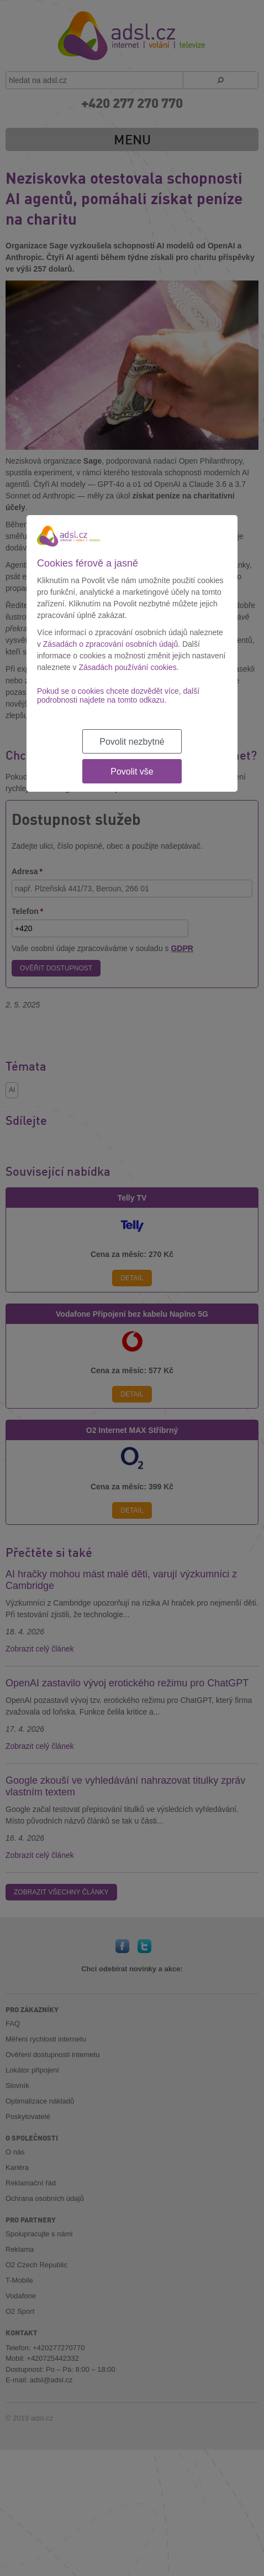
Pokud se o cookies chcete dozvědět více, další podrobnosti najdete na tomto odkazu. (118, 695)
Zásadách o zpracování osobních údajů (110, 644)
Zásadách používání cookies (127, 667)
